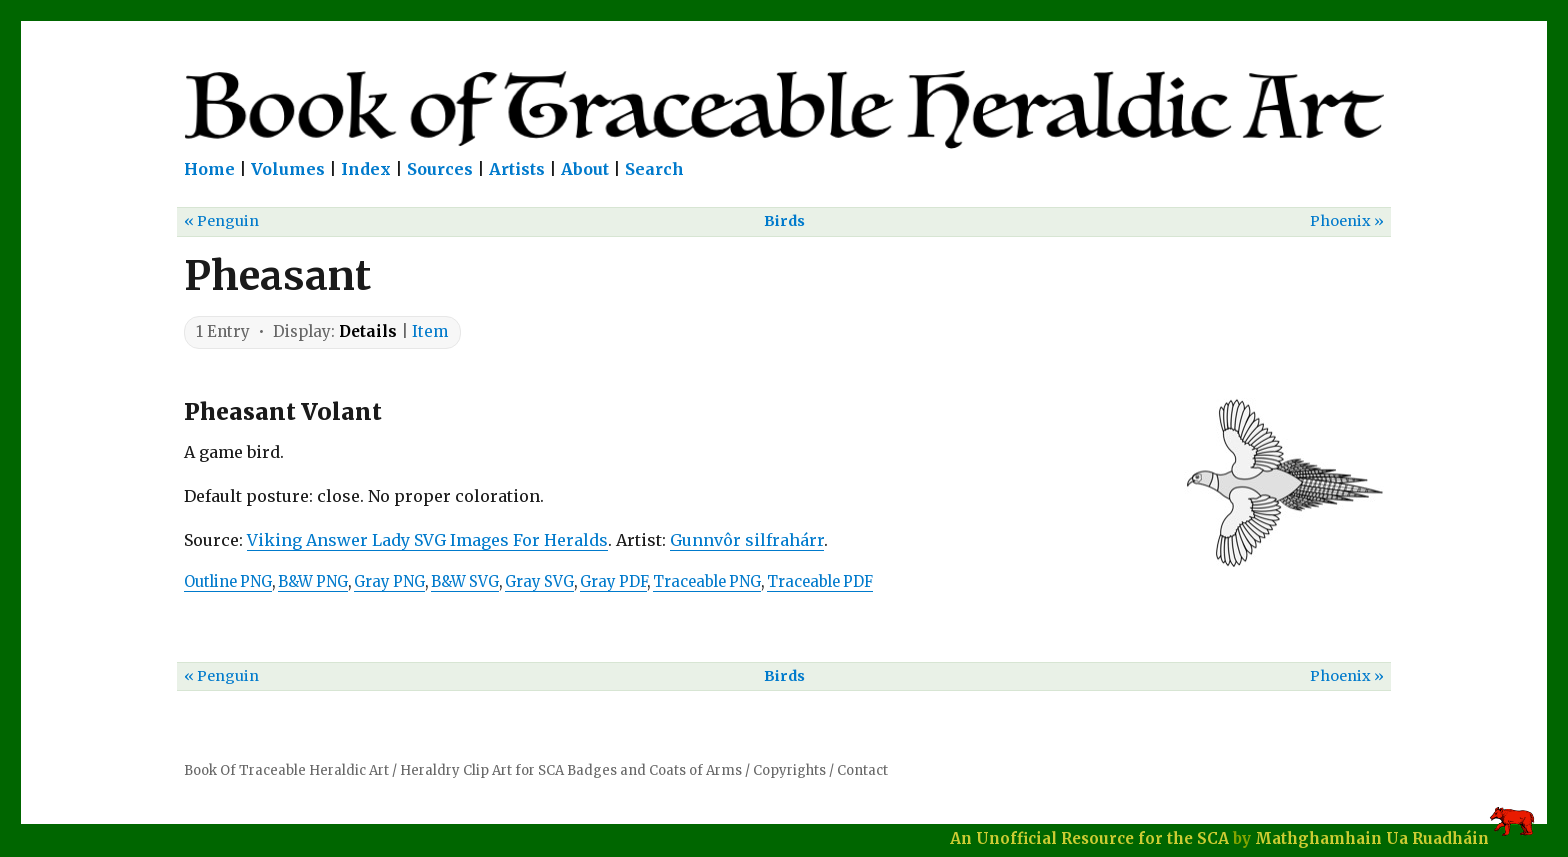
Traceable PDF (820, 582)
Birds (784, 221)
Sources (440, 169)
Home (209, 169)
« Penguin (221, 221)
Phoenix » (1347, 221)
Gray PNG (389, 582)
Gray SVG (539, 582)
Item (430, 331)
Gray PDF (613, 582)
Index (366, 169)
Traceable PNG (707, 582)
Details (368, 331)
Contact (862, 770)
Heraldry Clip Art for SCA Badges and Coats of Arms (571, 770)
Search (654, 169)
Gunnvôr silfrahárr (747, 540)
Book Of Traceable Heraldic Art (286, 770)
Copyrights (789, 770)
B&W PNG (313, 582)
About (585, 169)
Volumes (288, 169)
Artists (517, 169)
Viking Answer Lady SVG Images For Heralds (427, 540)
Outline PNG (228, 582)
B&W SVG (465, 582)
